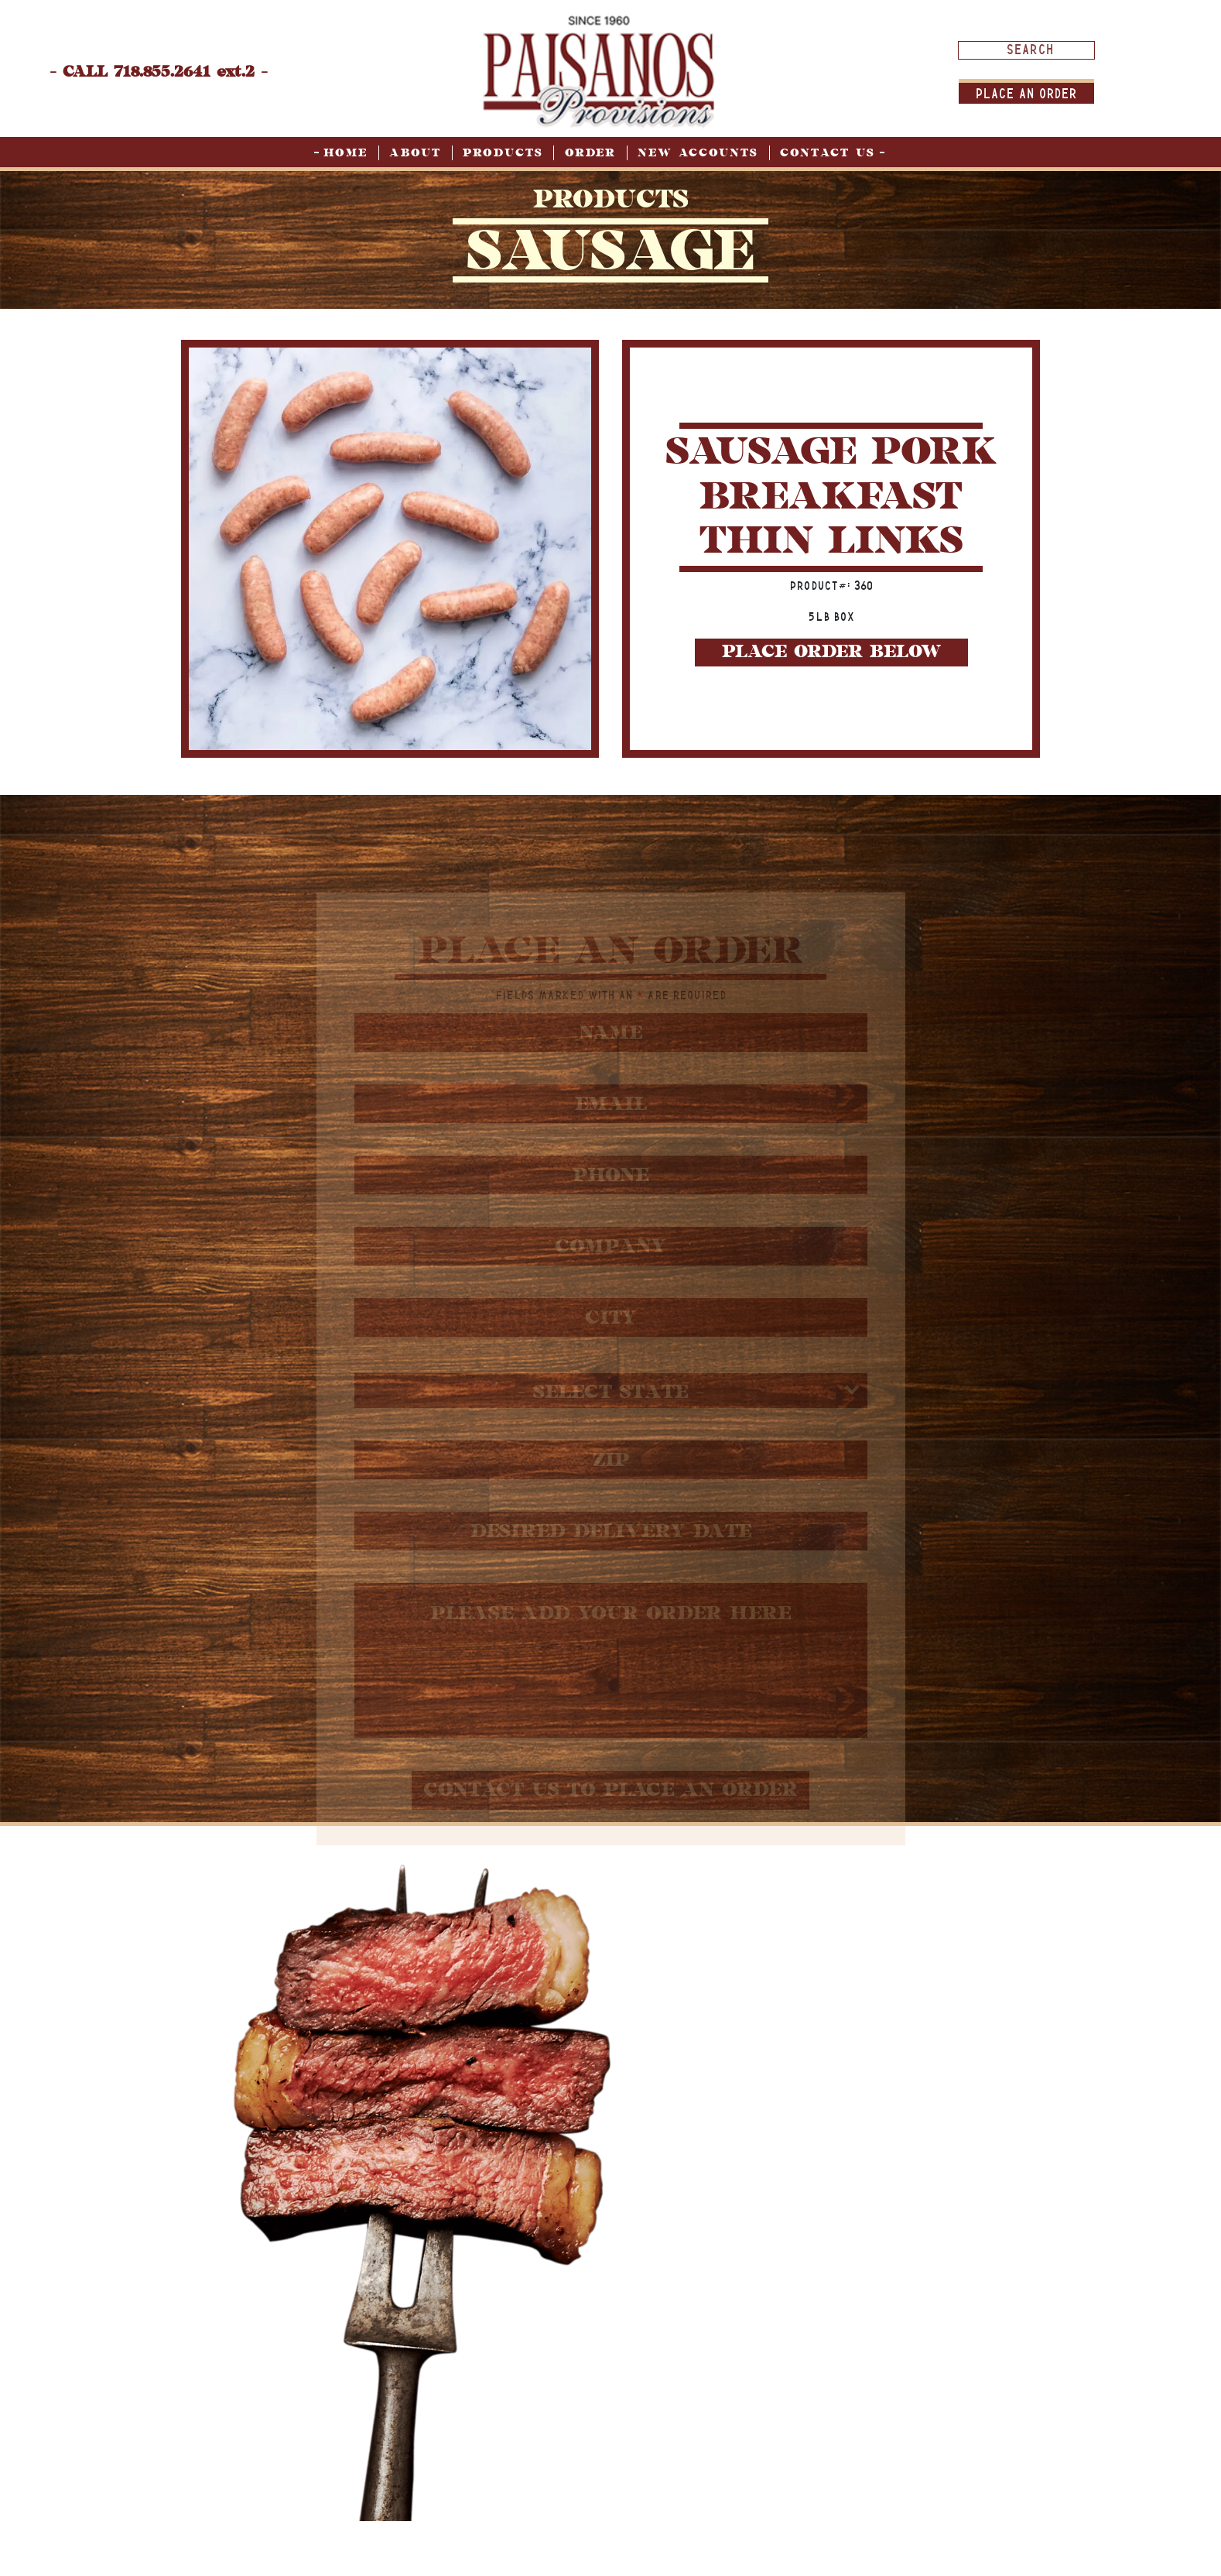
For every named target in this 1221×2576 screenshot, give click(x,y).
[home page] (599, 70)
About (415, 153)
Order (590, 153)
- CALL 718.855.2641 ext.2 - (159, 72)
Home (345, 153)
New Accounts (698, 153)
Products (503, 153)
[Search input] (1030, 49)
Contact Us (827, 153)
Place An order (1026, 93)
